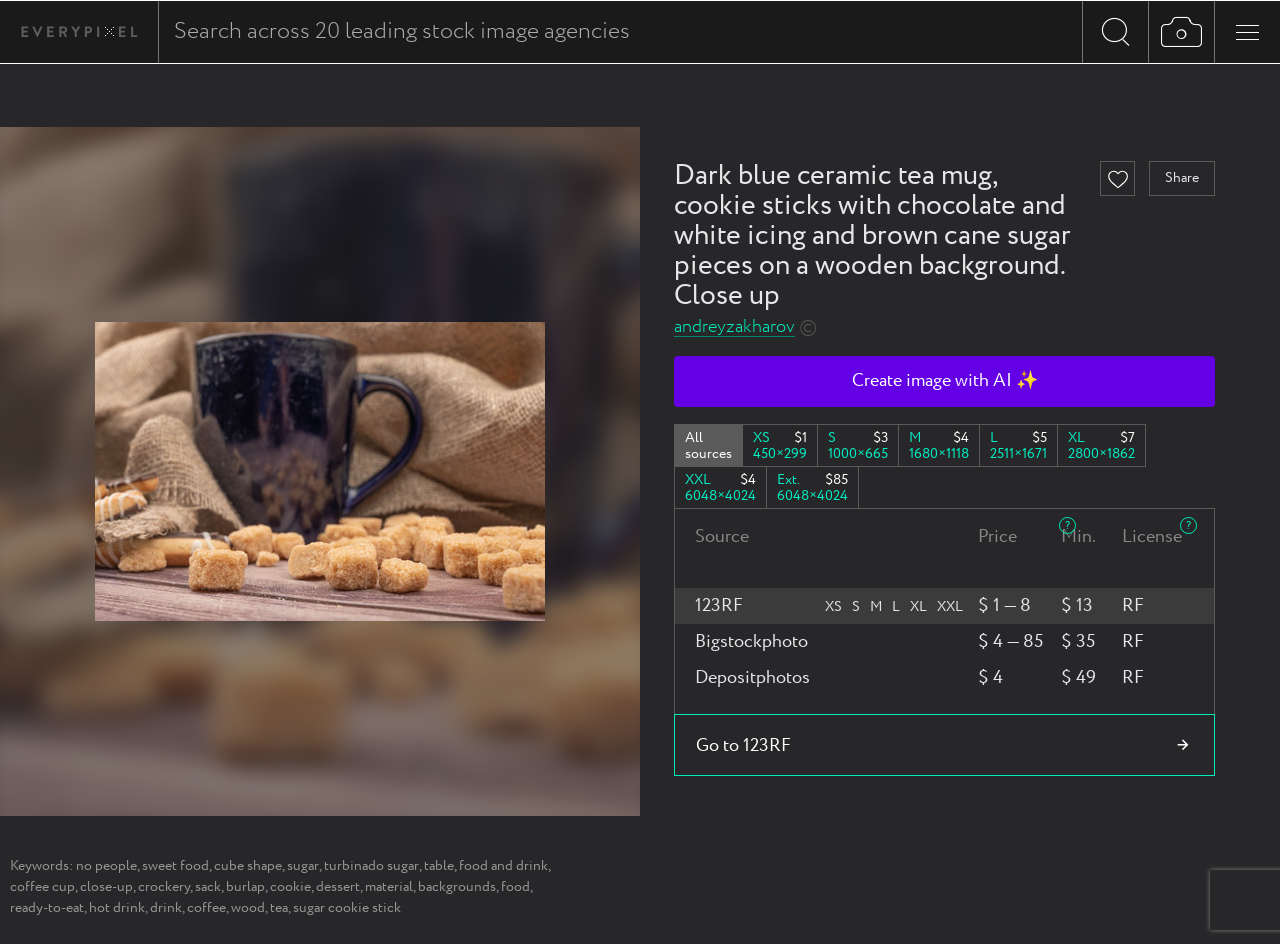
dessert (338, 887)
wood (248, 908)
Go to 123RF (743, 746)
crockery (164, 887)
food (515, 887)
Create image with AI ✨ (945, 381)
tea (279, 908)
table (439, 866)
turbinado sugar (371, 866)
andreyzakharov (734, 327)
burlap (245, 887)
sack (208, 887)
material (389, 887)
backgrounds (457, 887)
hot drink (117, 908)
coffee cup (42, 887)
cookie (290, 887)
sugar (303, 866)
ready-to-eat (47, 908)
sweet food (175, 866)
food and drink (503, 866)
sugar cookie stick (347, 908)
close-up (106, 887)
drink (166, 908)
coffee (206, 908)
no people (106, 866)
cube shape (248, 866)
